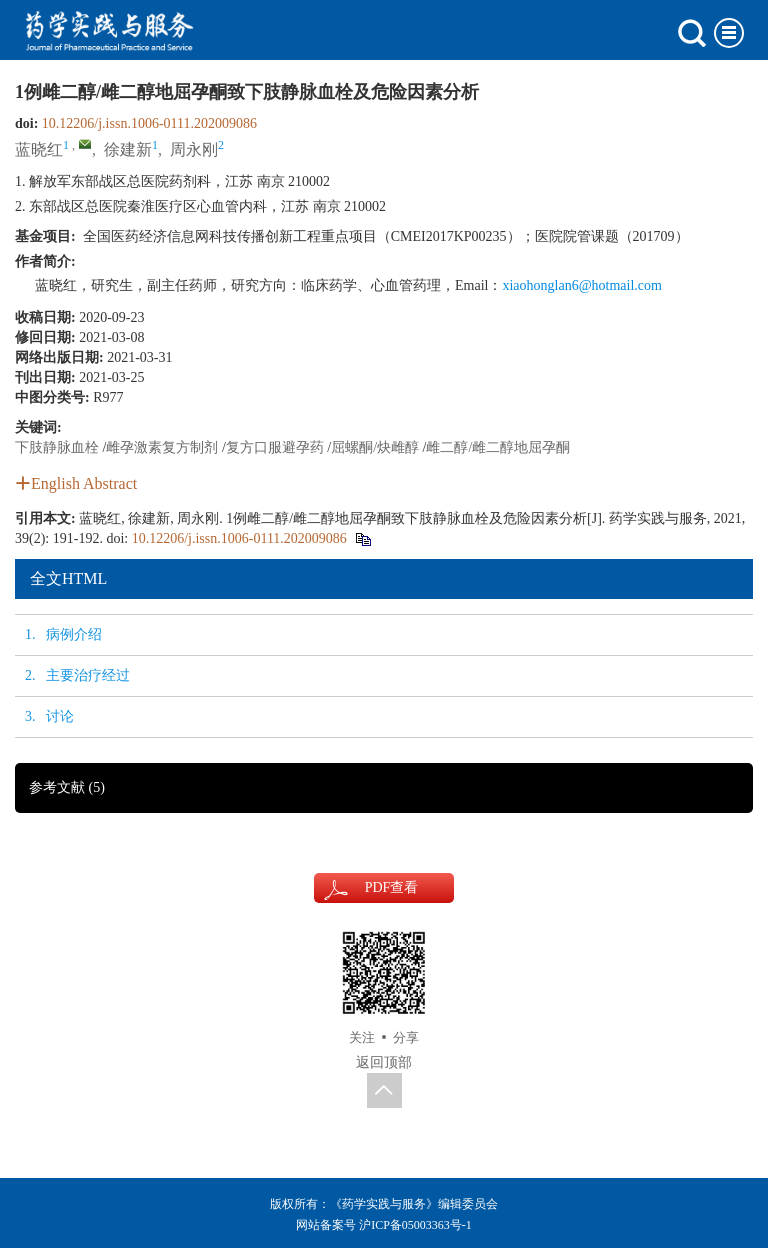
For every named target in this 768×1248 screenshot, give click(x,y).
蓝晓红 (39, 149)
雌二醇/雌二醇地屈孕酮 (498, 447)
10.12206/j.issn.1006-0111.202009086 (149, 123)
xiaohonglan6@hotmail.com (581, 285)
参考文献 (67, 787)
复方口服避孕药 (275, 447)
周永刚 (194, 149)
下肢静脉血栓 (57, 447)
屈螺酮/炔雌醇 (375, 447)
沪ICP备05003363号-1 (415, 1225)
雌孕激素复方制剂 (162, 447)
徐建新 (128, 149)
